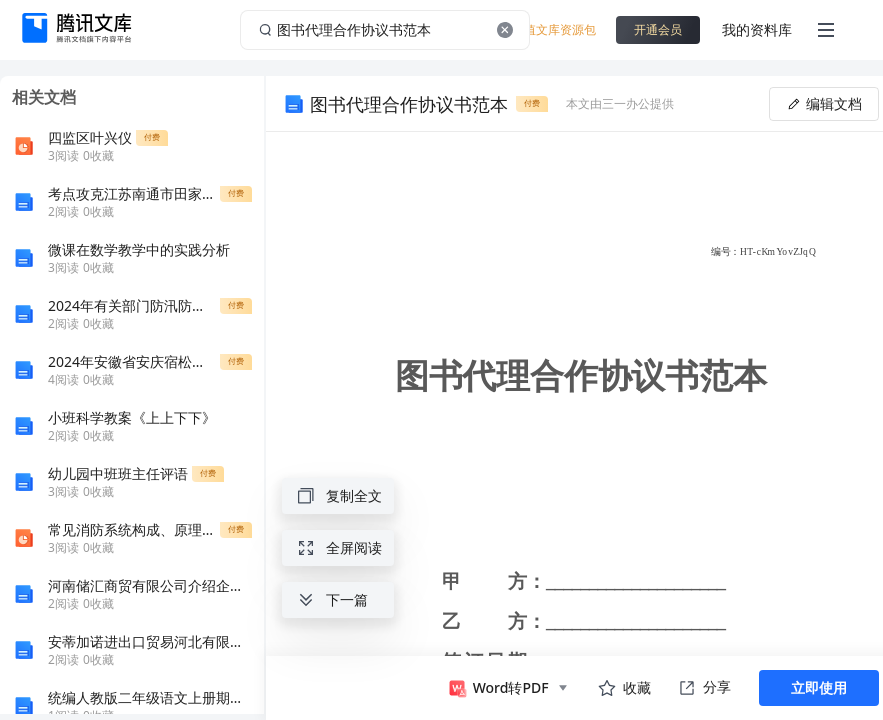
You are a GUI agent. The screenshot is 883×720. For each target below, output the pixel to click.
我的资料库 (757, 29)
